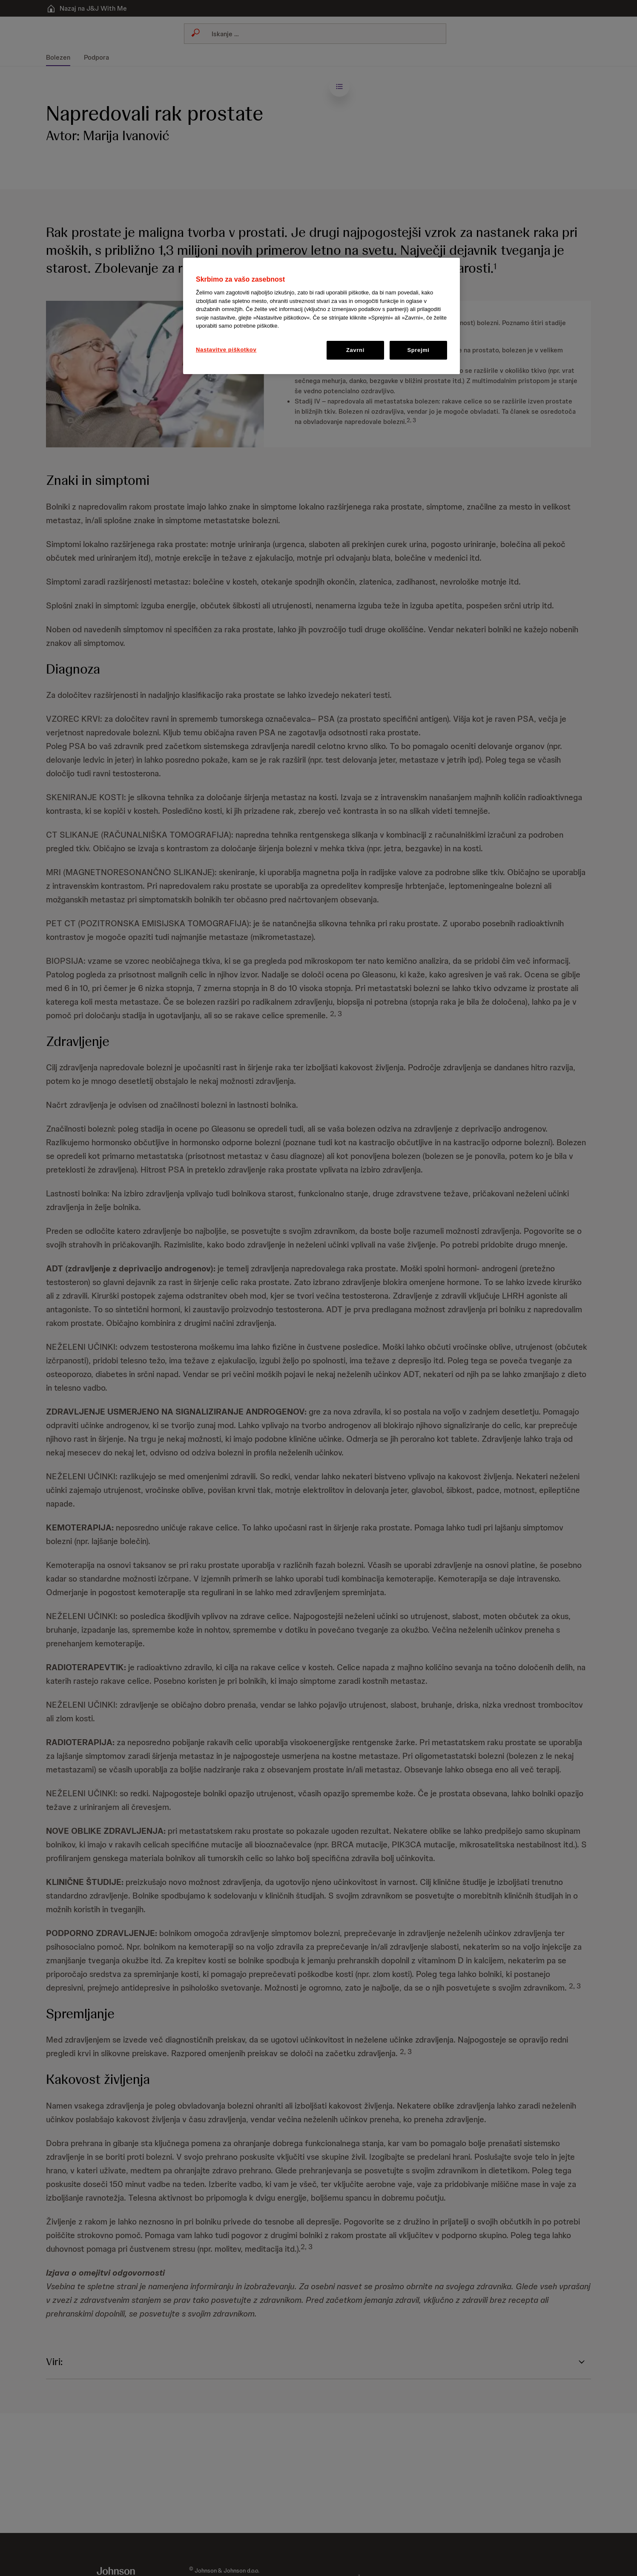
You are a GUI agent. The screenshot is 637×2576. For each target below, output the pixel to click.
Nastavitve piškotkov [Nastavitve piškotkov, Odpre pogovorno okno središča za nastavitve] (226, 349)
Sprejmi (418, 350)
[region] (321, 316)
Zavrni (355, 350)
